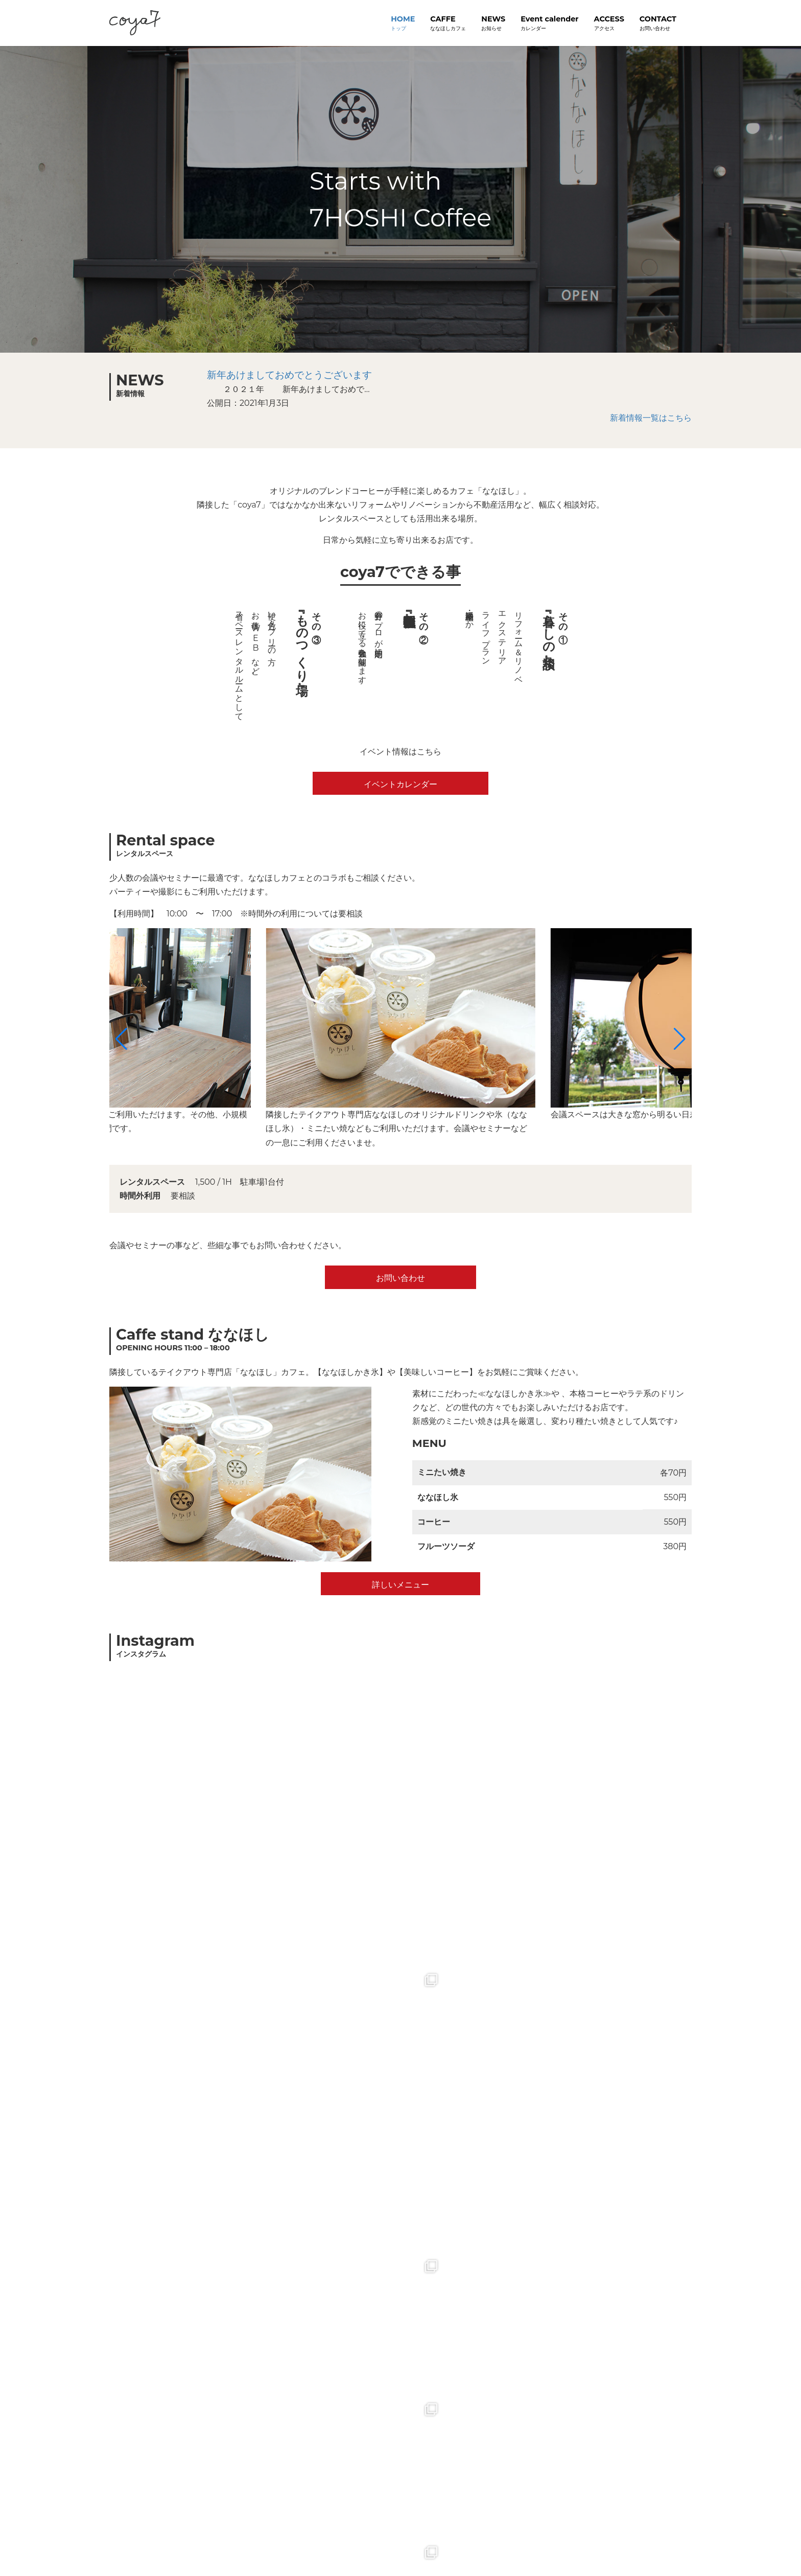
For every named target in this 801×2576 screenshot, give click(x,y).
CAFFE (448, 23)
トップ (121, 2540)
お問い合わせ (400, 1278)
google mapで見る (400, 2335)
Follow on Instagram (402, 1978)
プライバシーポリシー (182, 2540)
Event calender (549, 23)
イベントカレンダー (400, 784)
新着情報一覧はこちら (651, 418)
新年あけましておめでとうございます (289, 375)
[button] (121, 1038)
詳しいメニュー (400, 1585)
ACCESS (609, 23)
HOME (403, 23)
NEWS (493, 23)
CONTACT (658, 23)
